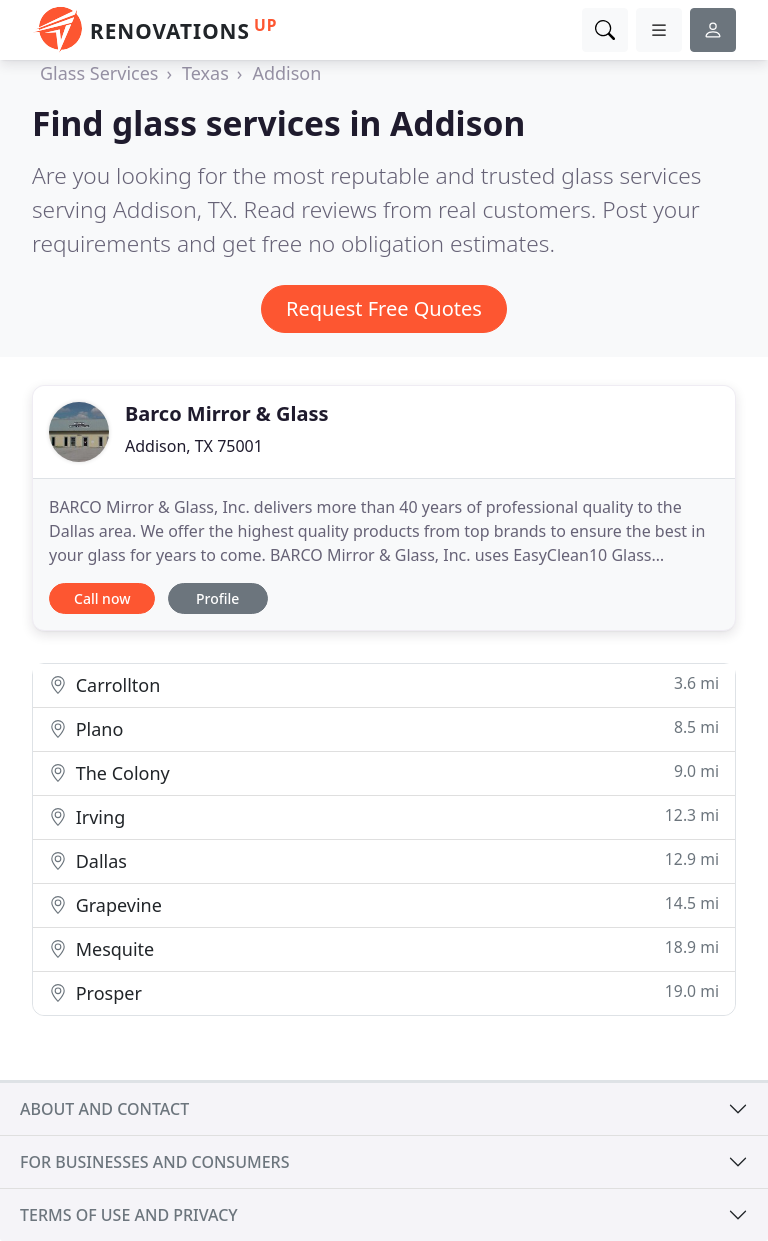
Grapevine (384, 904)
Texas (205, 73)
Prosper (384, 992)
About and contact (104, 1109)
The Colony (384, 772)
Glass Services (99, 73)
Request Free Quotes (384, 308)
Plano (384, 728)
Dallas (384, 860)
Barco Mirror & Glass (227, 413)
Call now (102, 598)
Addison (286, 73)
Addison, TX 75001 (194, 446)
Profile (217, 598)
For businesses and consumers (154, 1162)
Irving (384, 816)
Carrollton (384, 684)
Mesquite (384, 948)
